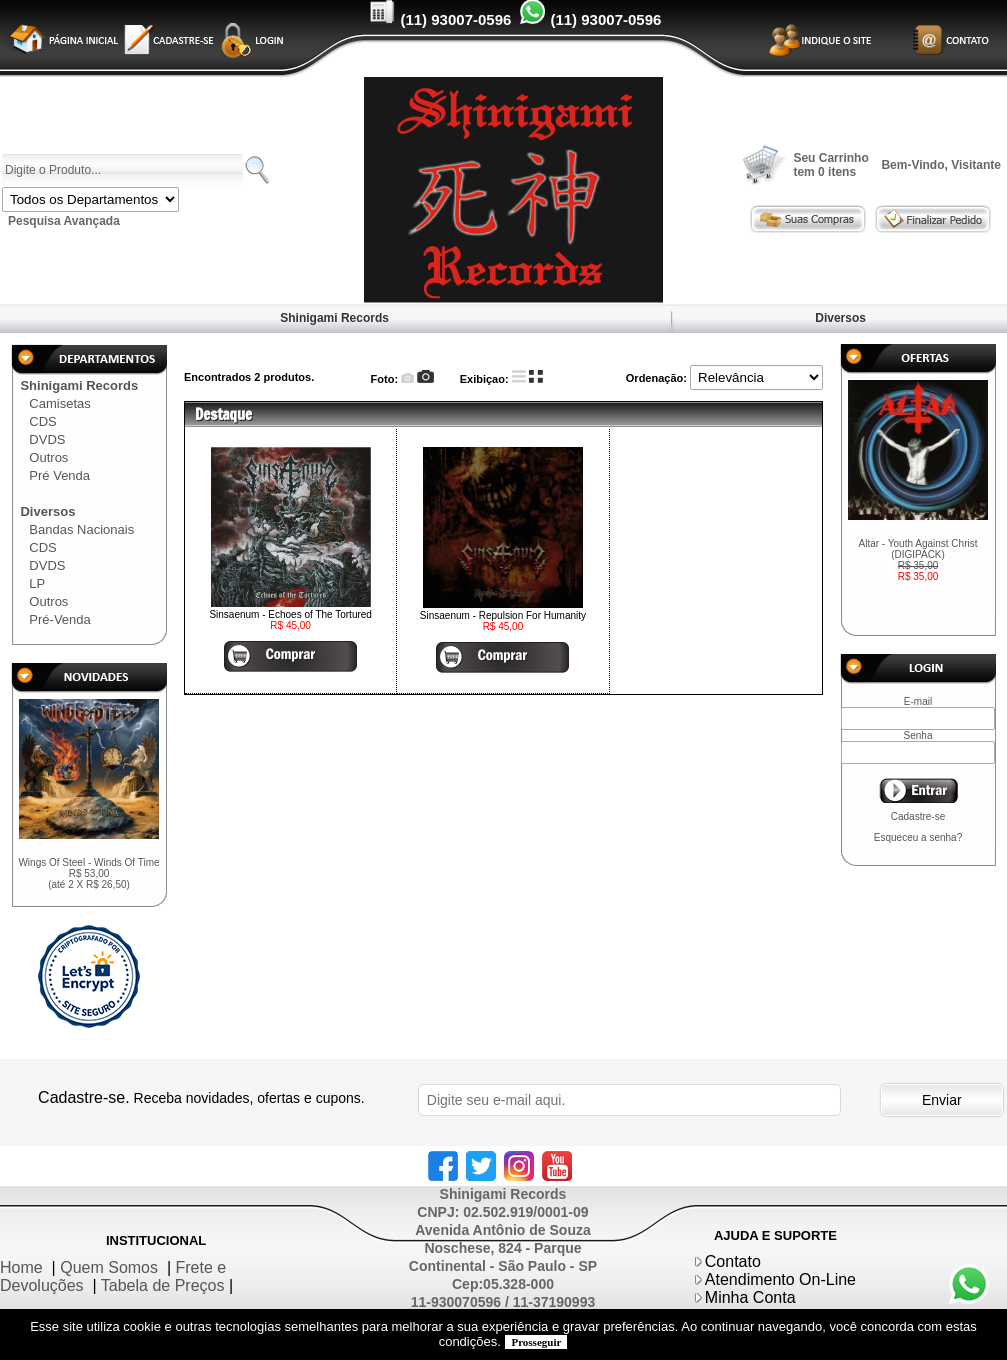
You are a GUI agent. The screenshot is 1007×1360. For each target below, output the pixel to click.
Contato (733, 1261)
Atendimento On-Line (780, 1279)
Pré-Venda (59, 619)
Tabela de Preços (163, 1285)
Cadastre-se (918, 816)
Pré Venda (59, 475)
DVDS (47, 439)
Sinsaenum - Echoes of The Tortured (290, 614)
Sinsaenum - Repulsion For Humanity (503, 615)
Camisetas (59, 403)
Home (21, 1267)
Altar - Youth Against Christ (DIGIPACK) (918, 560)
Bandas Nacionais (81, 529)
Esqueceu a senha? (918, 837)
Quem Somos (109, 1267)
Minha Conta (750, 1297)
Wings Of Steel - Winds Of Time (89, 873)
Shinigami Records (334, 318)
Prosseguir (536, 1342)
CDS (42, 421)
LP (37, 583)
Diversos (840, 318)
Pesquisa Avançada (64, 221)
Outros (48, 457)
